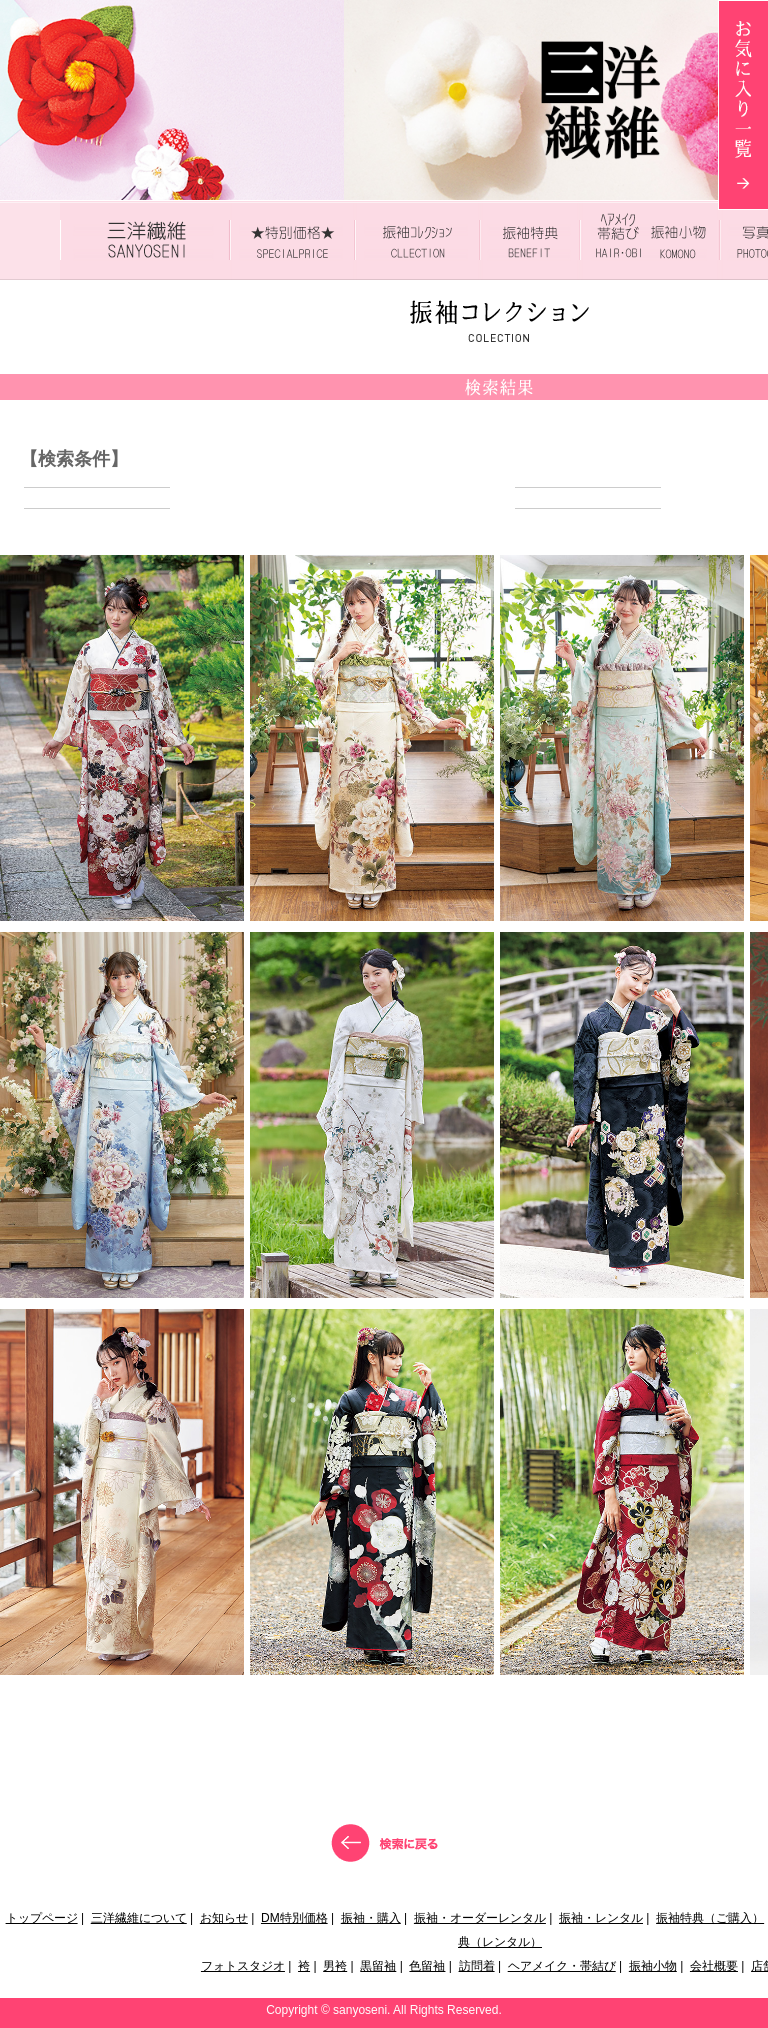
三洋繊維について (139, 1918)
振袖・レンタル (601, 1918)
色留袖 (427, 1966)
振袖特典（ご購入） (710, 1918)
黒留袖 (378, 1966)
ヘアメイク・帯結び (562, 1966)
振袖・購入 (371, 1918)
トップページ (42, 1918)
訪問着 (477, 1966)
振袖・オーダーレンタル (480, 1918)
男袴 (335, 1966)
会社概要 (714, 1966)
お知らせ (224, 1918)
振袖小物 (653, 1966)
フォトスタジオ (243, 1966)
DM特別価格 (294, 1918)
